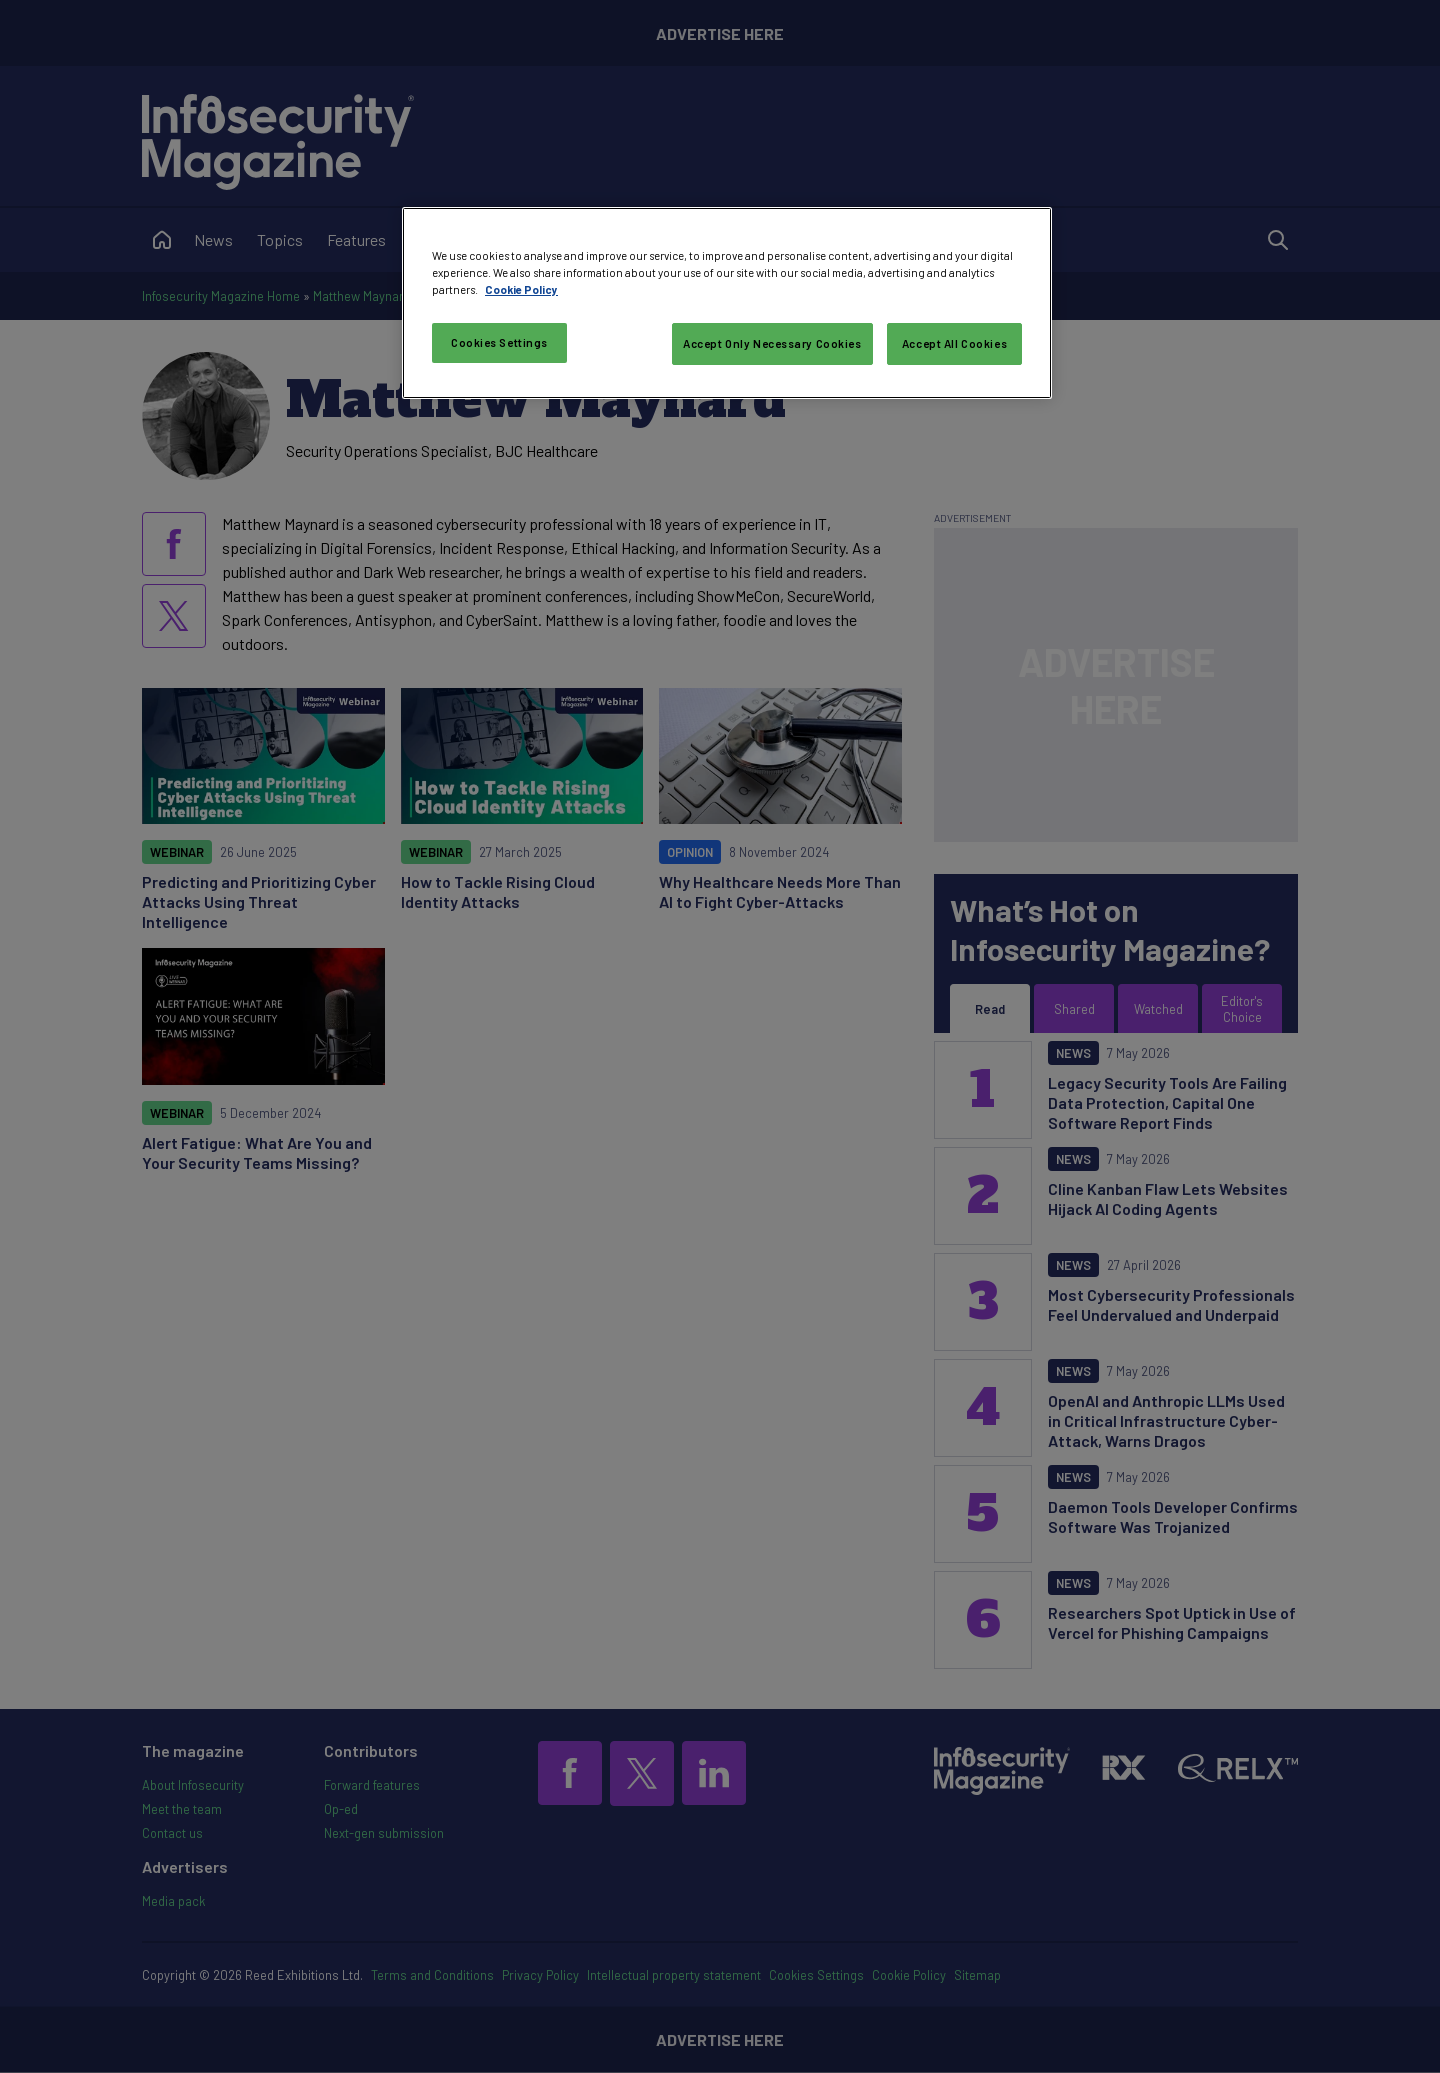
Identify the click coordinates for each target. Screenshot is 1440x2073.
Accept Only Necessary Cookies (772, 343)
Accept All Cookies (954, 343)
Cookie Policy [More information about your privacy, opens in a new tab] (521, 289)
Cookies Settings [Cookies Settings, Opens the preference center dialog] (499, 342)
